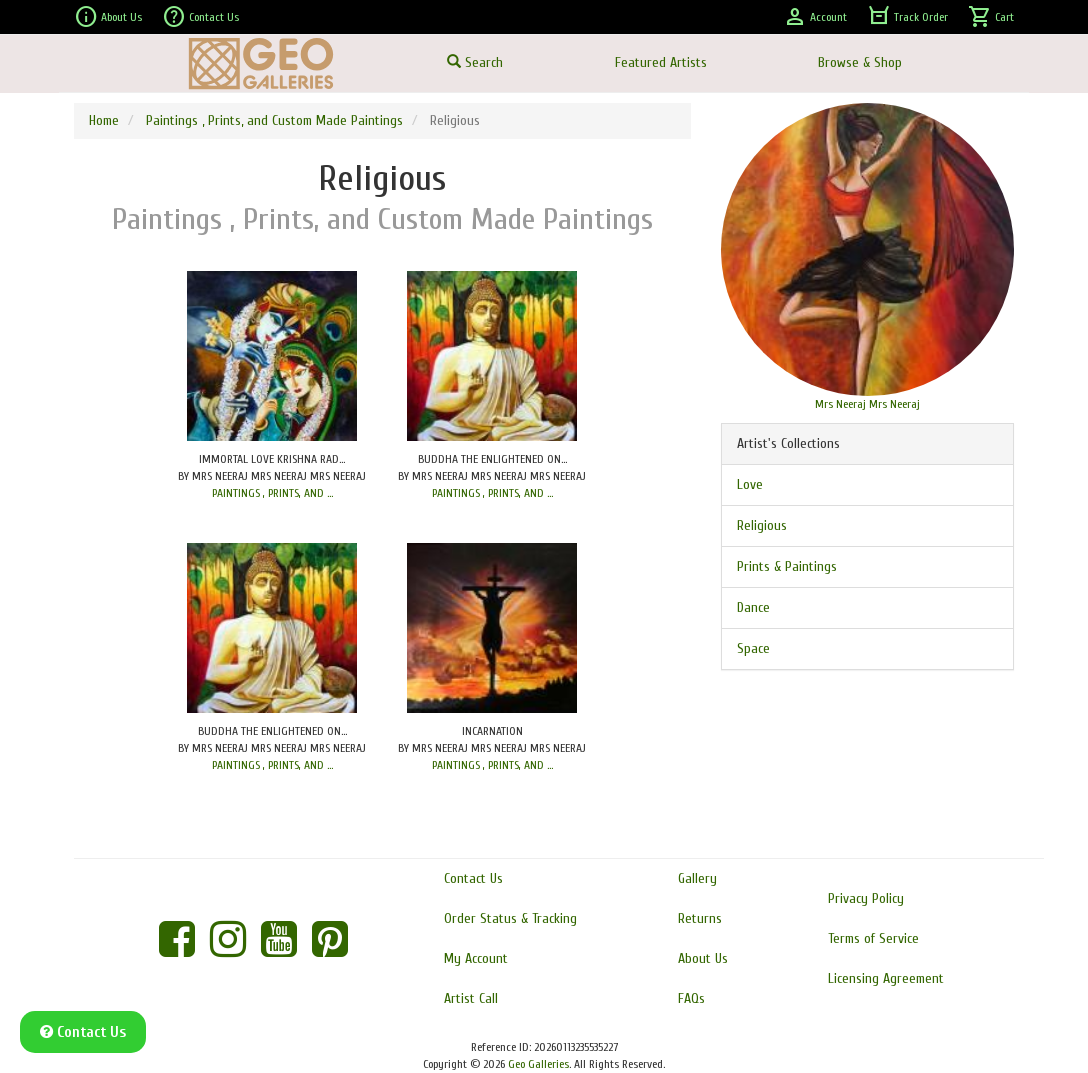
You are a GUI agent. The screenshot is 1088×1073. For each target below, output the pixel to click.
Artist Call (471, 998)
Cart (991, 17)
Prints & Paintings (787, 566)
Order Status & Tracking (510, 918)
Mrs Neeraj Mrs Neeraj (867, 404)
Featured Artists (661, 62)
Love (750, 484)
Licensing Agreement (886, 978)
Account (815, 17)
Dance (753, 607)
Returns (700, 918)
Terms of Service (873, 938)
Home (104, 120)
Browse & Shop (860, 62)
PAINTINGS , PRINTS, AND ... (272, 493)
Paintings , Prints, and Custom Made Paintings (274, 120)
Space (753, 648)
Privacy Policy (866, 898)
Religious (762, 525)
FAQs (691, 998)
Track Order (907, 17)
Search (475, 62)
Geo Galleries (538, 1064)
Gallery (697, 878)
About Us (108, 17)
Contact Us (200, 17)
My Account (476, 958)
